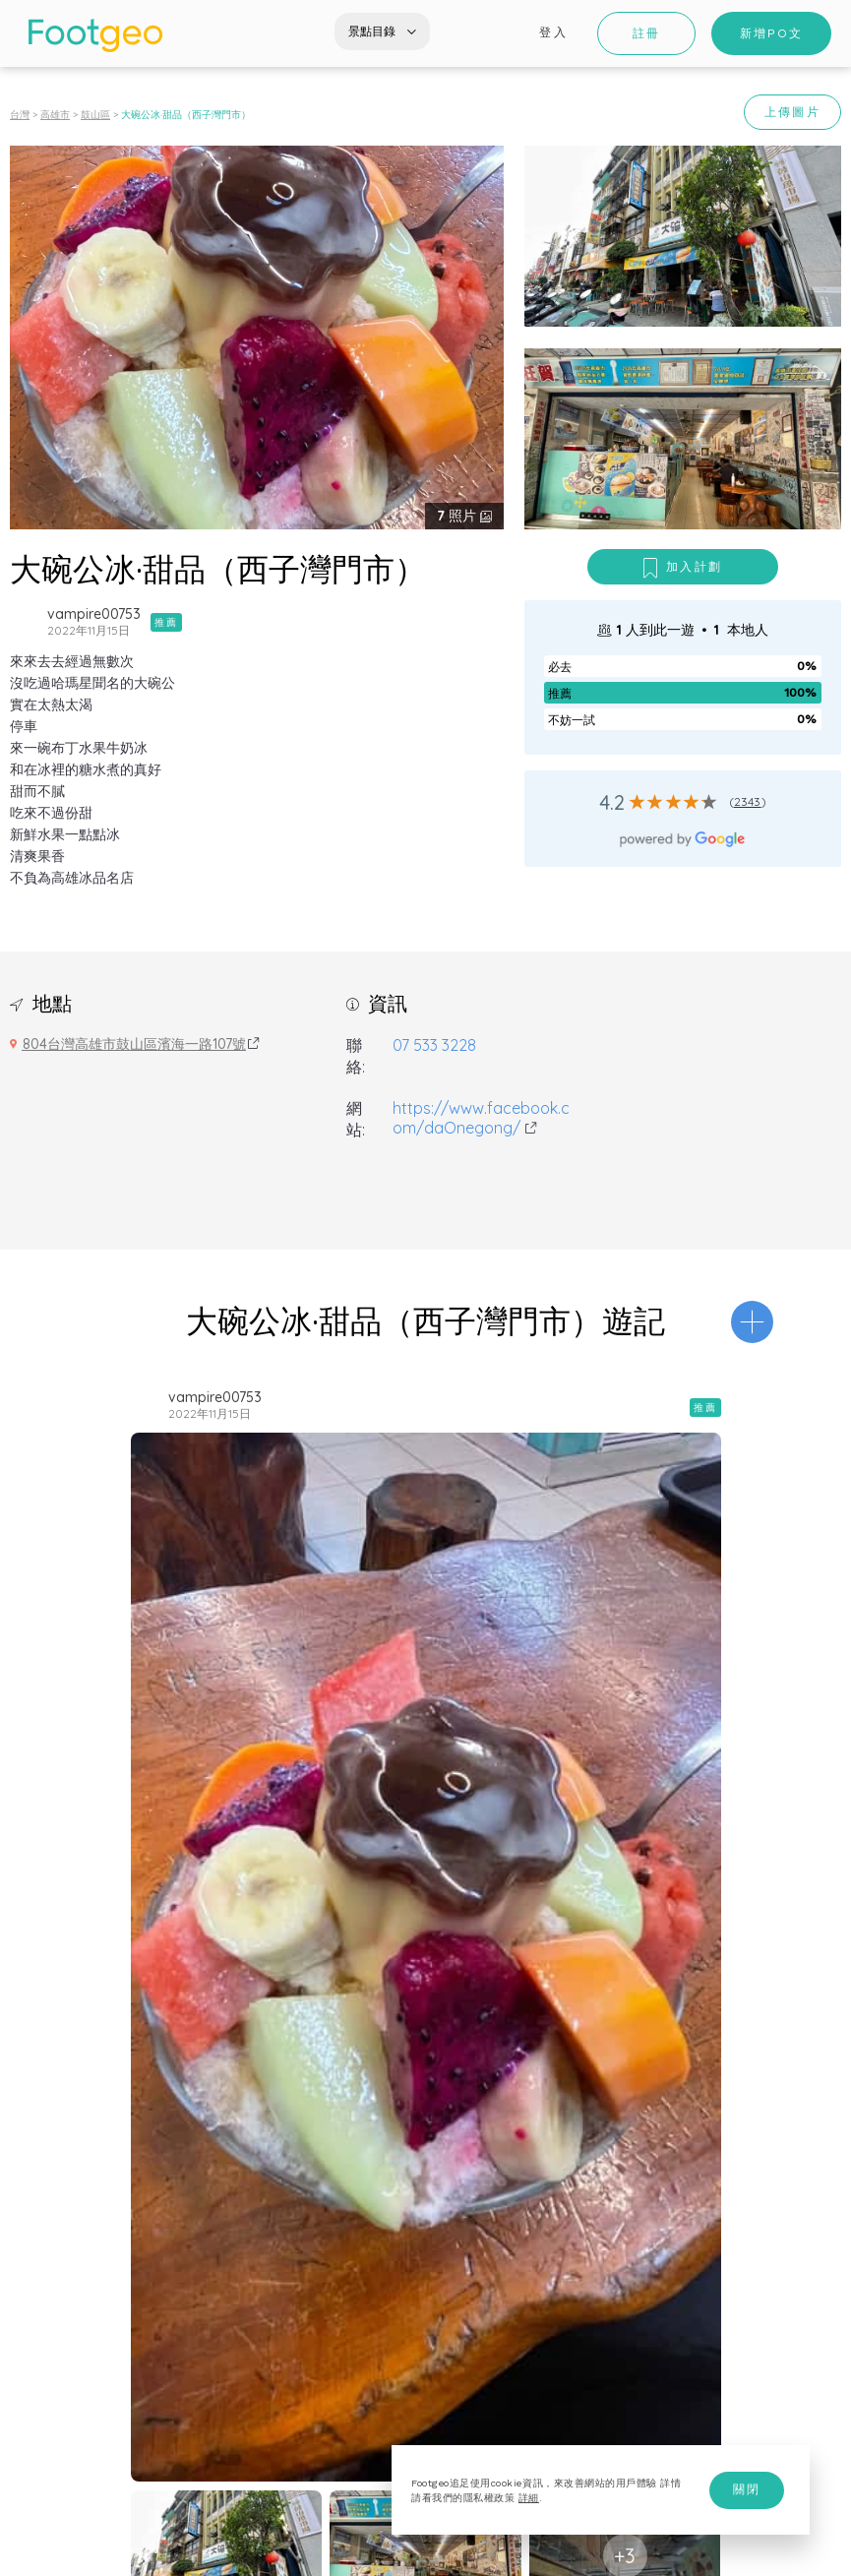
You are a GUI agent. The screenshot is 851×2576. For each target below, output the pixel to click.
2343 (747, 801)
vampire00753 (94, 614)
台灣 (20, 114)
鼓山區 (95, 114)
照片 (458, 515)
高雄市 (55, 114)
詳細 (528, 2497)
